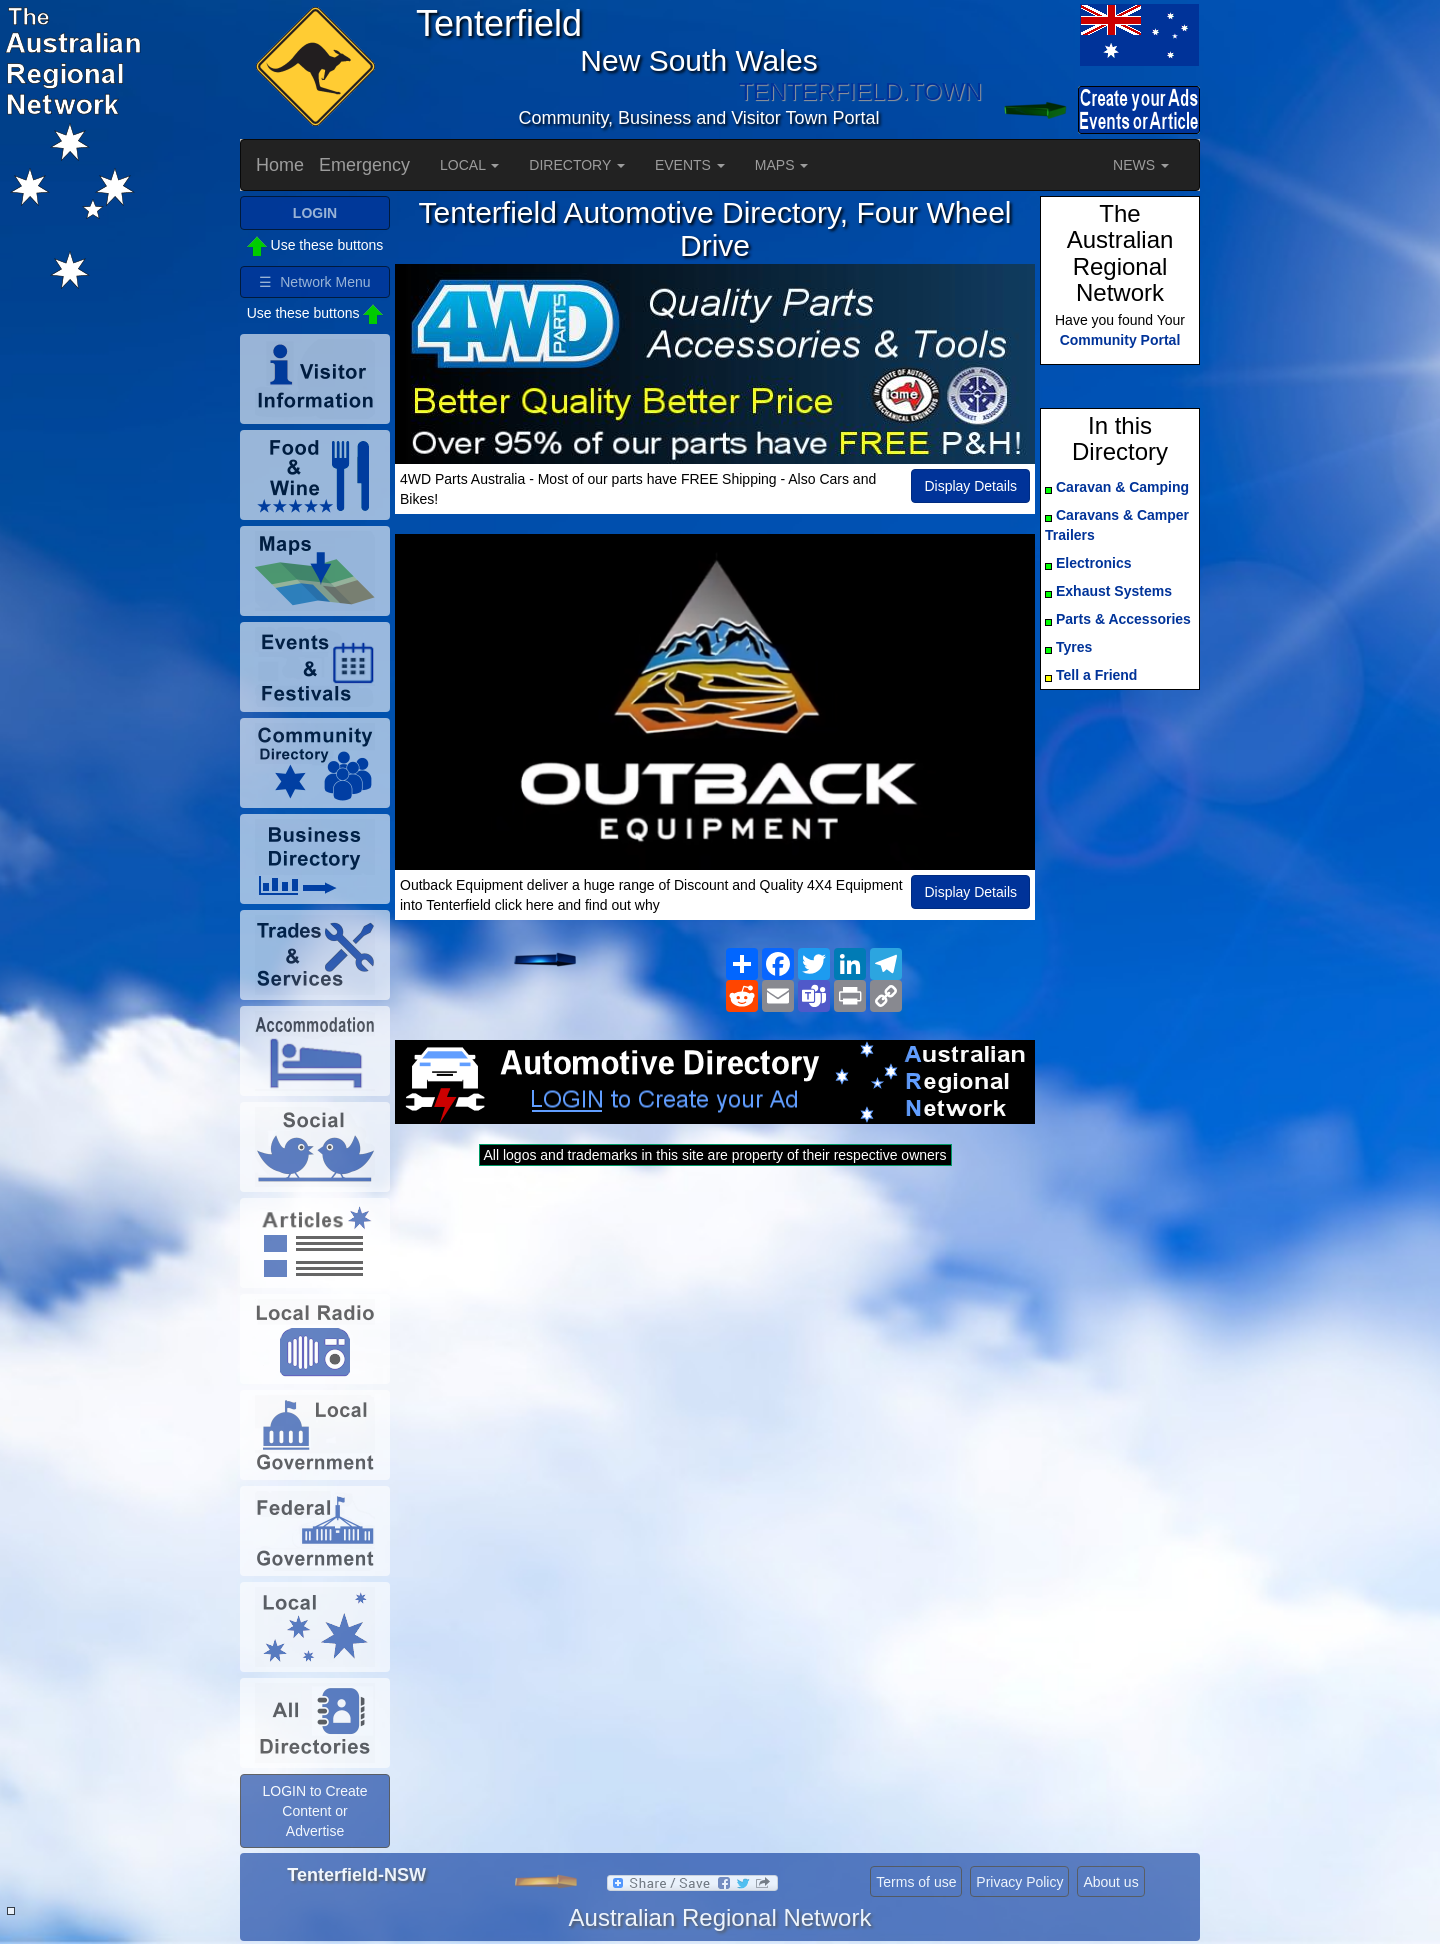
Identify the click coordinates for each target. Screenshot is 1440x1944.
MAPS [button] (782, 165)
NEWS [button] (1141, 165)
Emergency (364, 165)
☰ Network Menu (314, 282)
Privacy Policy (1019, 1882)
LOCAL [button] (469, 165)
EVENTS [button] (690, 165)
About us (1110, 1882)
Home (280, 165)
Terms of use (916, 1882)
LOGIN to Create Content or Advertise (314, 1811)
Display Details (970, 486)
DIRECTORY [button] (577, 165)
